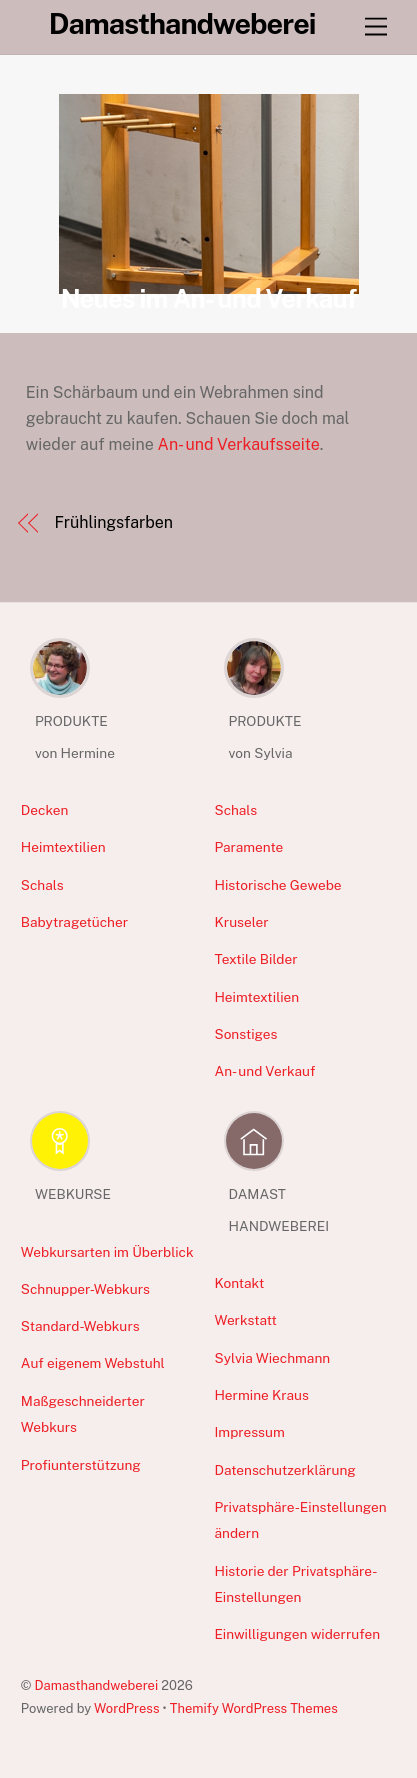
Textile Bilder (255, 959)
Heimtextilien (63, 847)
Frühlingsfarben (113, 522)
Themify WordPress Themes (254, 1708)
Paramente (248, 847)
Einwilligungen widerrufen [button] (297, 1634)
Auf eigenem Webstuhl (93, 1363)
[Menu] (376, 27)
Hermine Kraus (261, 1395)
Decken (45, 810)
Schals (42, 885)
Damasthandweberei (97, 1685)
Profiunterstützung (81, 1465)
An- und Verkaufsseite (239, 444)
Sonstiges (245, 1034)
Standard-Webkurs (80, 1326)
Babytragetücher (74, 922)
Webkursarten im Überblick (107, 1252)
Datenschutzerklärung (284, 1470)
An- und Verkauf (264, 1071)
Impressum (249, 1432)
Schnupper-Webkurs (85, 1289)
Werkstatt (245, 1320)
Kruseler (241, 922)
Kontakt (239, 1283)
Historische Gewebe (277, 885)
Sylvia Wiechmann (272, 1358)
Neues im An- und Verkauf (209, 299)
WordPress (126, 1708)
